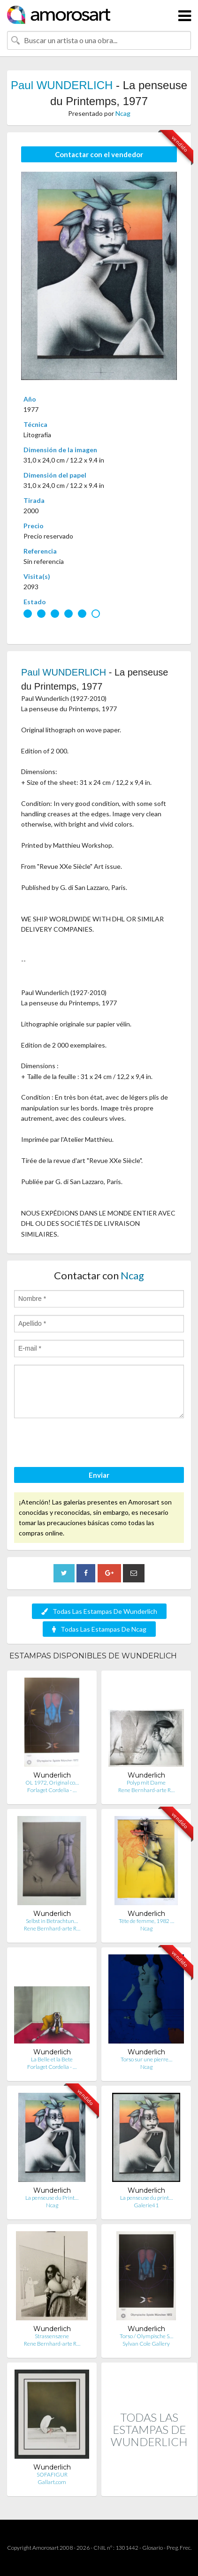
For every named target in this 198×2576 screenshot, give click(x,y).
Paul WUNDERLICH (62, 85)
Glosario (152, 2547)
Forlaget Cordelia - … (51, 1789)
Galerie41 (146, 2205)
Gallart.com (52, 2481)
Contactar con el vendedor (99, 154)
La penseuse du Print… (51, 2197)
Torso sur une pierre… (146, 2059)
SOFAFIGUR (52, 2474)
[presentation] (85, 1444)
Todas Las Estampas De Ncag (99, 1629)
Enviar (99, 1475)
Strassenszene (52, 2336)
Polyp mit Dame (146, 1782)
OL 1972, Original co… (52, 1782)
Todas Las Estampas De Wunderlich (99, 1611)
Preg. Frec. (179, 2547)
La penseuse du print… (146, 2197)
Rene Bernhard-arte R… (146, 1789)
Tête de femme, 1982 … (146, 1920)
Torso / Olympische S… (146, 2336)
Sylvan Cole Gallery (146, 2343)
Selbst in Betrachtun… (52, 1920)
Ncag (122, 113)
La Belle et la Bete (52, 2059)
